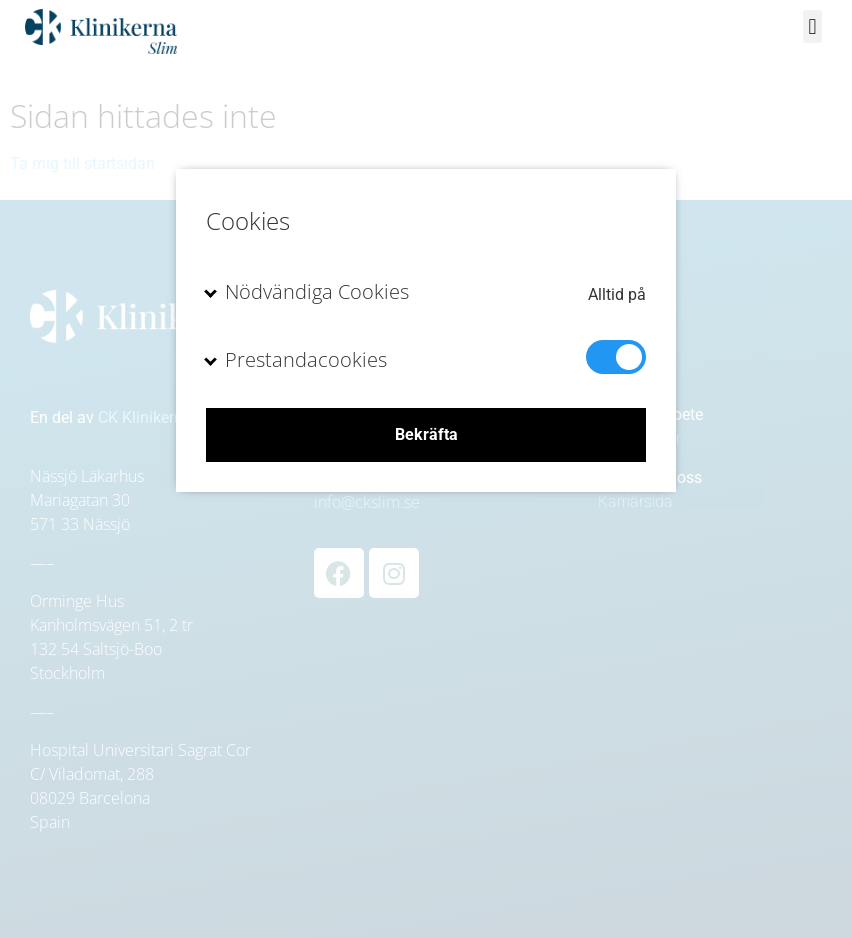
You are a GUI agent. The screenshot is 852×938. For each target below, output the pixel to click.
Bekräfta (426, 434)
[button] (812, 26)
